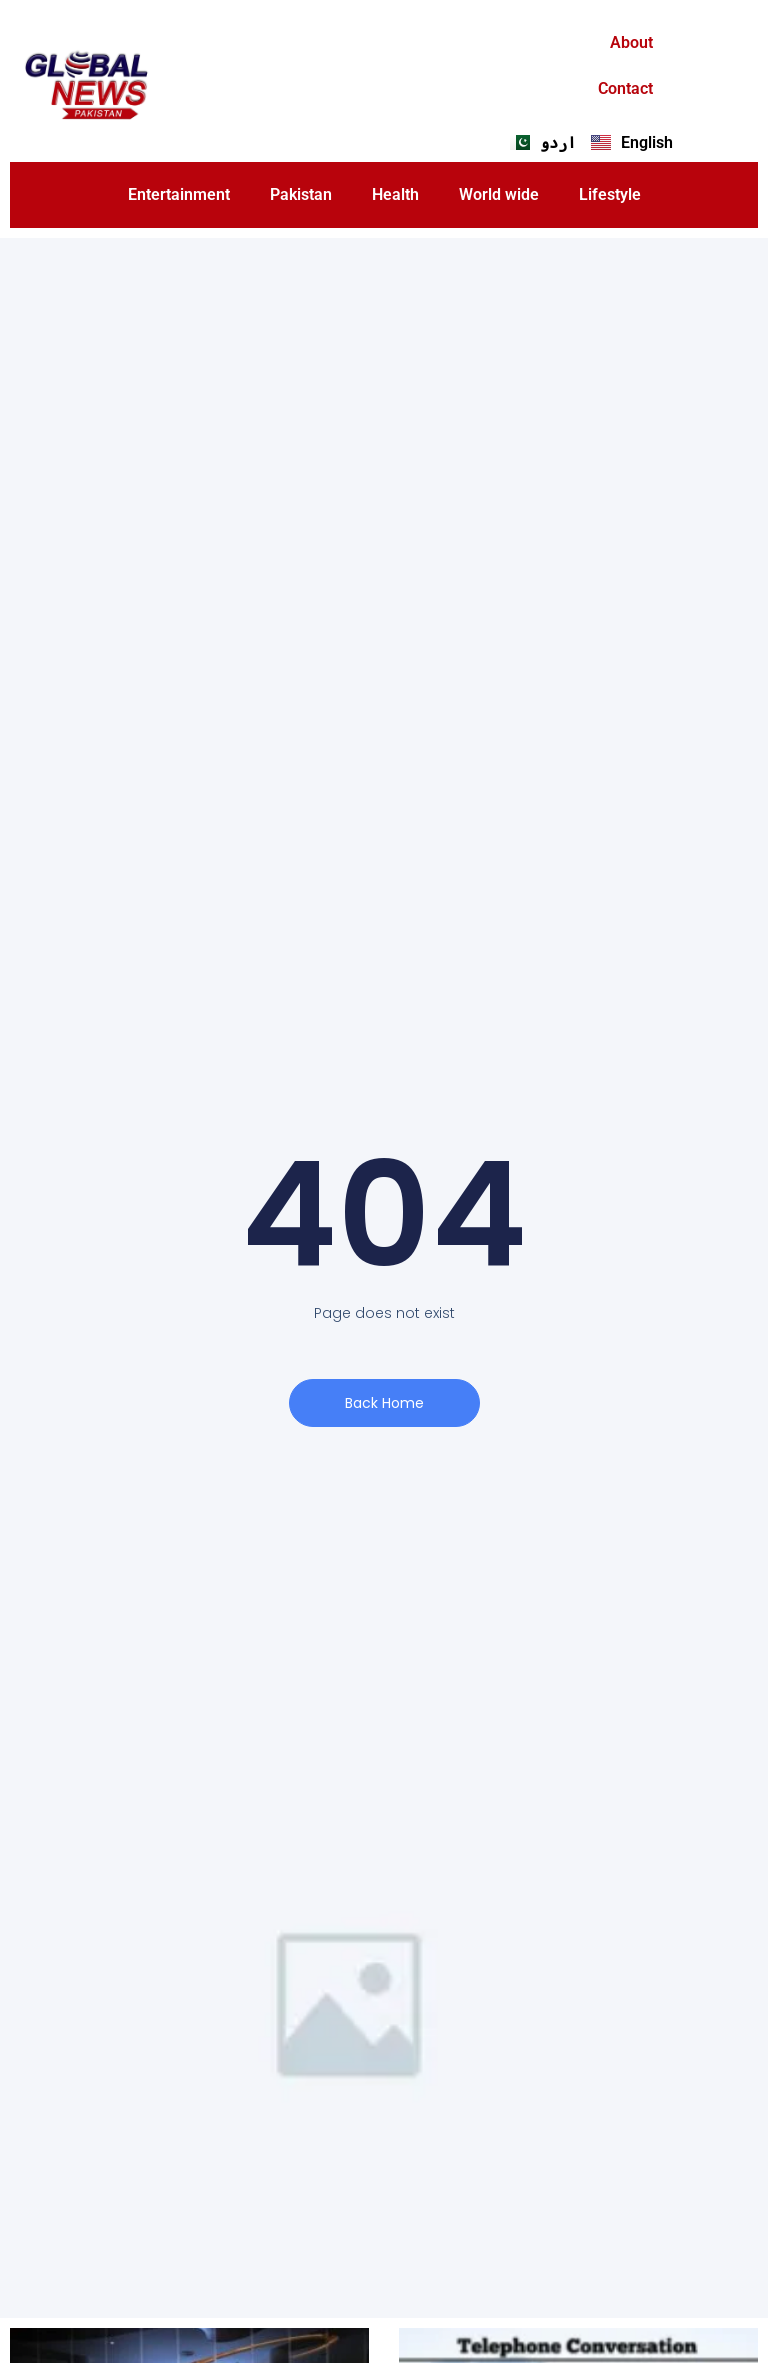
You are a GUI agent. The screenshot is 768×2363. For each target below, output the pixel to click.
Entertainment (179, 194)
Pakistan (301, 194)
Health (395, 194)
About (631, 42)
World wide (499, 194)
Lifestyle (610, 194)
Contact (625, 88)
